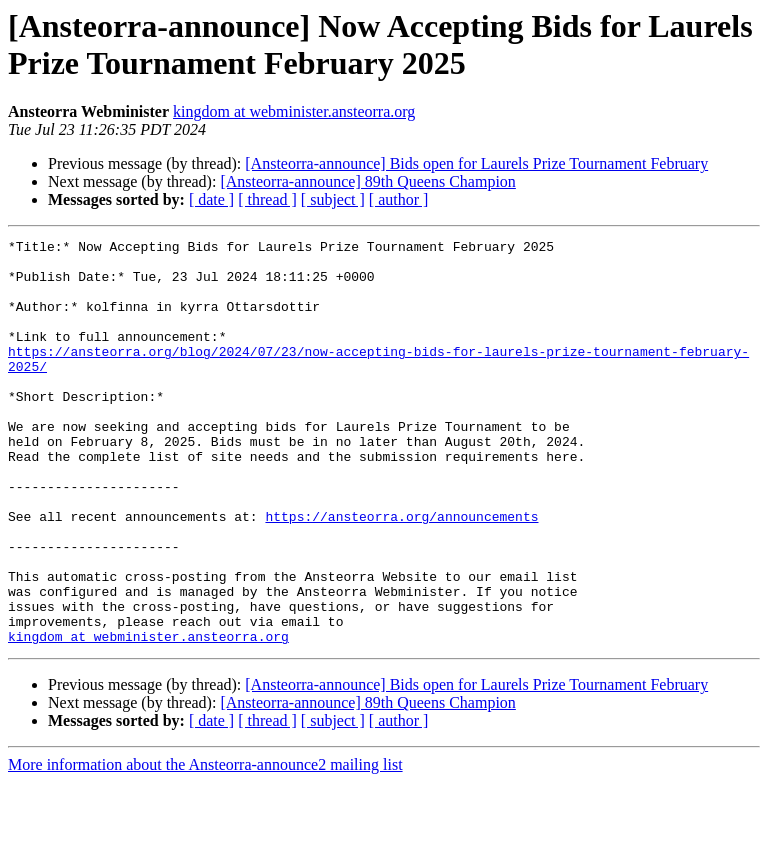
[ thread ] (267, 199)
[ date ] (211, 199)
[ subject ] (333, 199)
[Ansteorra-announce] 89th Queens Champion (367, 181)
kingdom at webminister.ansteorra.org (294, 111)
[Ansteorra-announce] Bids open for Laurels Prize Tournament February (476, 163)
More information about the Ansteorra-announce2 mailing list (205, 845)
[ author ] (399, 199)
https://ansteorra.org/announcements (401, 573)
